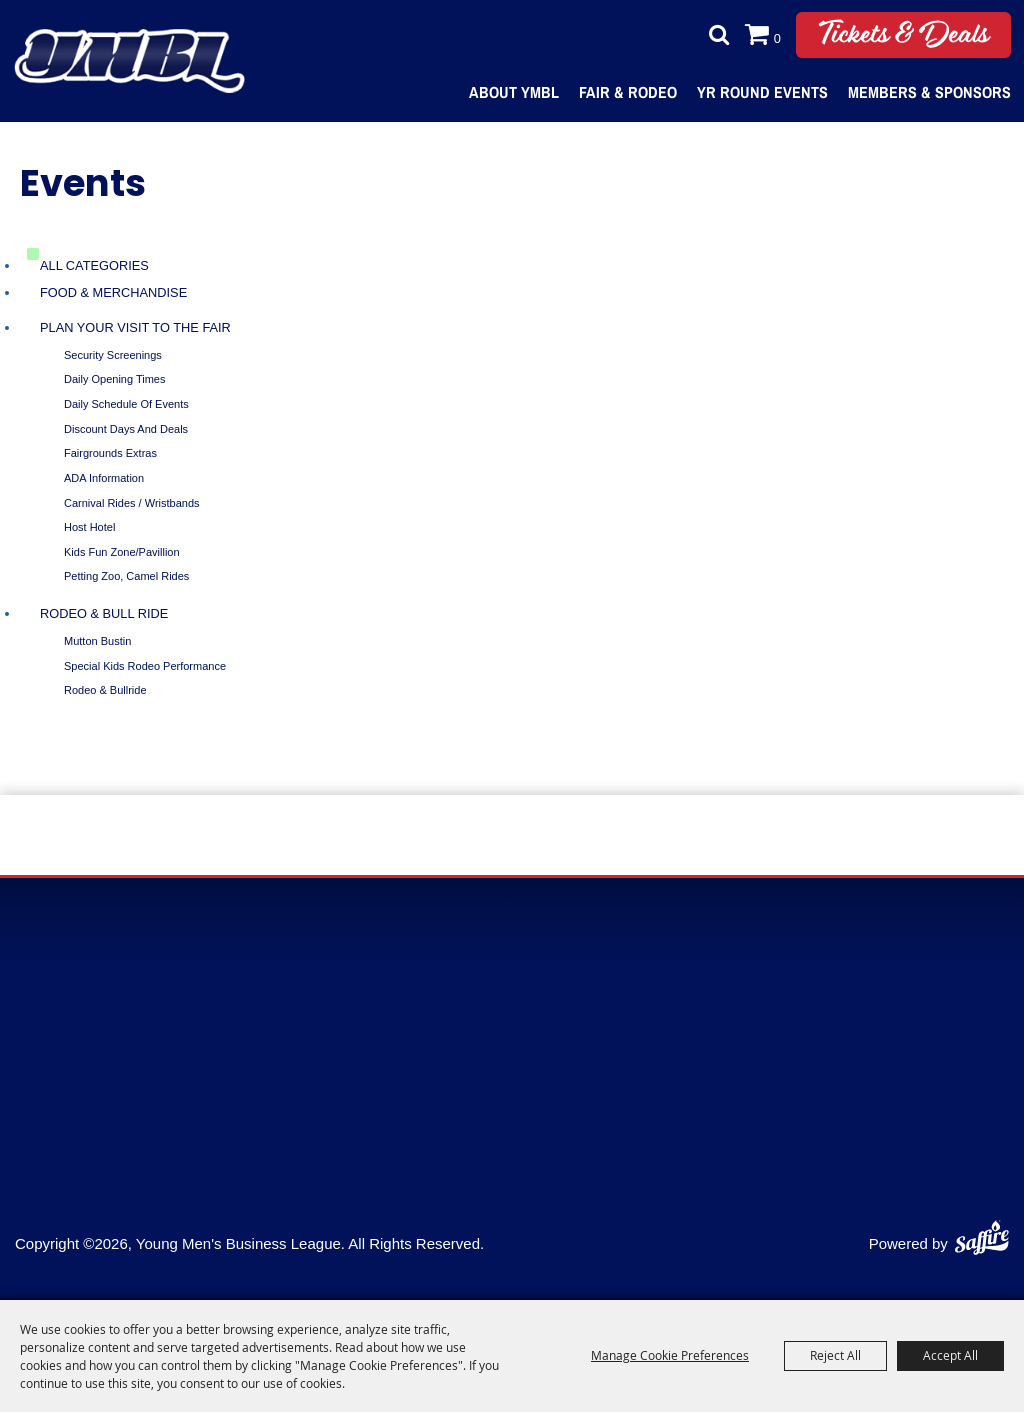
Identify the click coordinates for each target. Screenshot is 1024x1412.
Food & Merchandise (113, 292)
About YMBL (514, 92)
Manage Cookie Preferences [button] (670, 1355)
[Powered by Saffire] (982, 1233)
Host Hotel (89, 527)
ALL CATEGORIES (94, 265)
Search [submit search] (714, 35)
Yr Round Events (762, 92)
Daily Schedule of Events (126, 404)
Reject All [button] (835, 1355)
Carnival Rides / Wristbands (132, 503)
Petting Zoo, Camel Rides (126, 576)
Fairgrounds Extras (110, 453)
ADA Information (104, 478)
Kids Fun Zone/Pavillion (122, 552)
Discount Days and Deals (126, 429)
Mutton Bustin (97, 641)
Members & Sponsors (929, 92)
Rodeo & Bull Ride (104, 613)
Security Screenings (113, 355)
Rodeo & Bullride (105, 690)
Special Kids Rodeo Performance (145, 666)
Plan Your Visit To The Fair (135, 327)
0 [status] (777, 38)
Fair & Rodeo (628, 92)
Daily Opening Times (115, 379)
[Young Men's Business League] (130, 61)
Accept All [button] (950, 1355)
